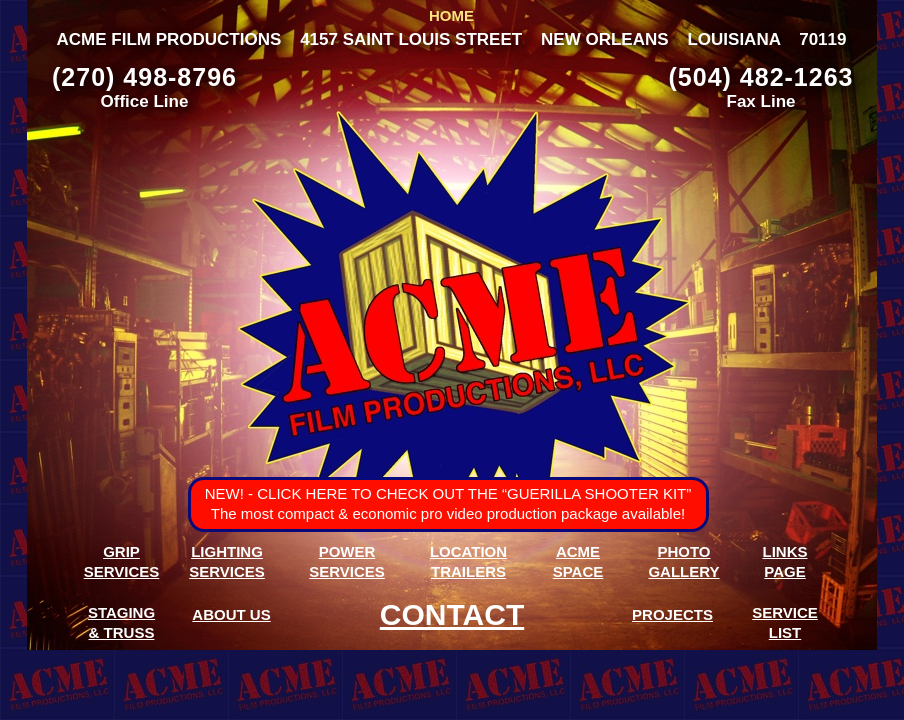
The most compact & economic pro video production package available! (448, 513)
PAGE (784, 571)
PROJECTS (672, 614)
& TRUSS (122, 632)
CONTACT (452, 614)
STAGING (121, 612)
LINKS (785, 551)
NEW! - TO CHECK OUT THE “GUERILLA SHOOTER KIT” (448, 493)
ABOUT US (231, 614)
